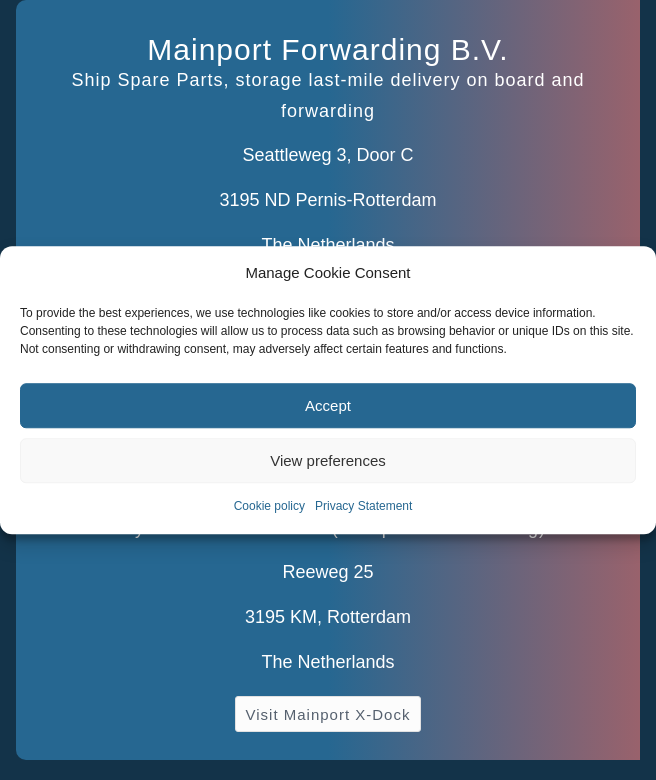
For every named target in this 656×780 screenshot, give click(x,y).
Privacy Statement (363, 507)
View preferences (328, 460)
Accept (328, 405)
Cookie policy (269, 507)
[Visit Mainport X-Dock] (328, 714)
